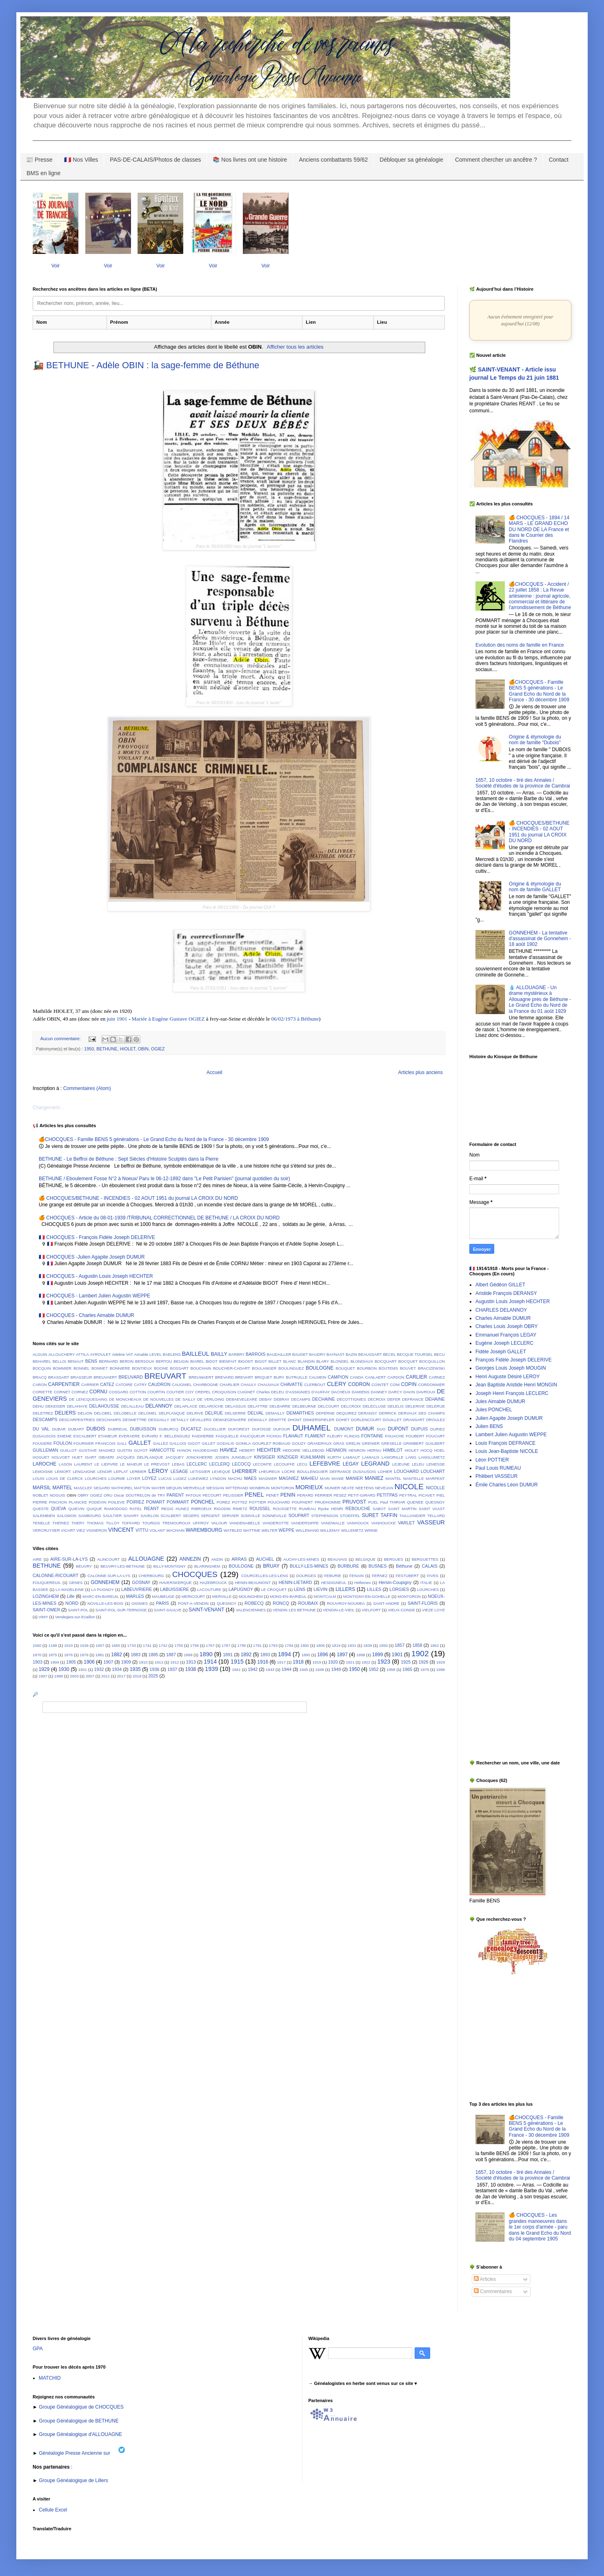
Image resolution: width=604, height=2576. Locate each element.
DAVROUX (425, 1392)
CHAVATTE (291, 1384)
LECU (302, 1464)
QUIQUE (94, 1508)
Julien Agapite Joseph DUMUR (509, 1418)
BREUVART (165, 1376)
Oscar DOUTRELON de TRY (139, 1495)
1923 (383, 1661)
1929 (44, 1669)
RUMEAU (307, 1508)
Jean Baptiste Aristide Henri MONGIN (516, 1385)
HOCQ (427, 1450)
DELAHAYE (77, 1406)
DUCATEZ (191, 1428)
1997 (42, 1676)
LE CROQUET (274, 1589)
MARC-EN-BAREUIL (100, 1596)
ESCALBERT (85, 1436)
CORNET (62, 1392)
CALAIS (429, 1566)
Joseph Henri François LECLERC (511, 1393)
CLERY (336, 1384)
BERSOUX (144, 1361)
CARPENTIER (64, 1384)
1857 (399, 1645)
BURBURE (348, 1566)
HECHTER (269, 1450)
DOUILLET (392, 1419)
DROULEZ (435, 1419)
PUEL (373, 1502)
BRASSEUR (81, 1377)
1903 (37, 1661)
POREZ (223, 1502)
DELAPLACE (186, 1406)
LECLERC (197, 1464)
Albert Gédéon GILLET (500, 1285)
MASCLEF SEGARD (92, 1488)
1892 (246, 1654)
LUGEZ (180, 1478)
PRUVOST (354, 1502)
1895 (306, 1655)
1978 (424, 1669)
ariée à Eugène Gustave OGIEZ (171, 1019)
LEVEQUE (221, 1471)
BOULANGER (264, 1368)
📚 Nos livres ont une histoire (250, 159)
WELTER (270, 1530)
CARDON (395, 1377)
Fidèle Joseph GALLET (500, 1352)
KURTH (334, 1457)
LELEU (418, 1464)
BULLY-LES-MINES (309, 1566)
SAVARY (131, 1515)
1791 (257, 1645)
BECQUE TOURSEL (415, 1354)
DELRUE (214, 1412)
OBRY (83, 1495)
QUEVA (58, 1508)
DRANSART (414, 1419)
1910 (143, 1662)
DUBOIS (96, 1429)
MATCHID (50, 2378)
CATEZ (107, 1384)
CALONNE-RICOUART (55, 1575)
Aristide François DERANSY (506, 1293)
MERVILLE (221, 1596)
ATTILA (82, 1354)
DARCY (395, 1392)
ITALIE (426, 1582)
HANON (184, 1450)
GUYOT (141, 1450)
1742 (163, 1645)
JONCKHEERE (199, 1457)
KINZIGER (288, 1457)
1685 (115, 1645)
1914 (210, 1661)
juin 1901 (117, 1019)
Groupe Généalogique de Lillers (73, 2480)
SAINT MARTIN (402, 1508)
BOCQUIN (42, 1368)
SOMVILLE (250, 1515)
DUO (381, 1429)
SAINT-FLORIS (423, 1603)
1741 (147, 1645)
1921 (350, 1662)
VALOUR (219, 1523)
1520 (68, 1645)
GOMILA (243, 1443)
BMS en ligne (43, 173)
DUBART (76, 1429)
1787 (226, 1645)
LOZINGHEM (46, 1596)
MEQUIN (174, 1488)
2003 (74, 1676)
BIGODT (245, 1361)
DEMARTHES (300, 1412)
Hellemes (362, 1582)
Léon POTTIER (492, 1460)
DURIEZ (437, 1429)
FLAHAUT (293, 1435)
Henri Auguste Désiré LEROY (507, 1376)
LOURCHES (96, 1478)
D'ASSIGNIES (297, 1392)
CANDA (357, 1377)
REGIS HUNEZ (175, 1508)
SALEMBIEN (44, 1515)
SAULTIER (112, 1515)
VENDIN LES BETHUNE (294, 1610)
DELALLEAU (132, 1406)
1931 (82, 1669)
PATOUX (193, 1495)
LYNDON (218, 1478)
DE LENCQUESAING (88, 1399)
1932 (99, 1669)
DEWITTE (277, 1419)
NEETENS (364, 1488)
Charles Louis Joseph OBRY (506, 1326)
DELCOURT (329, 1406)
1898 (360, 1655)
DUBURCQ (169, 1429)
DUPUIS (419, 1428)
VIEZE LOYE (433, 1610)
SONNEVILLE (274, 1515)
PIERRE (40, 1502)
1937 (172, 1669)
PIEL (440, 1495)
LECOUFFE (284, 1464)
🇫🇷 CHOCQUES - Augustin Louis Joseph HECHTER (96, 1276)
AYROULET (100, 1354)
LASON (65, 1464)
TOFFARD (131, 1523)
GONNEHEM (105, 1582)
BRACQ (40, 1377)
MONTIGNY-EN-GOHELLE (367, 1596)
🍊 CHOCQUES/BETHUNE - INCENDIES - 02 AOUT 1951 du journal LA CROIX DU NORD (138, 1198)
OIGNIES (139, 1603)
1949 (336, 1669)
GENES (76, 1582)
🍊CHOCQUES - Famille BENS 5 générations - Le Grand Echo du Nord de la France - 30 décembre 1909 (154, 1139)
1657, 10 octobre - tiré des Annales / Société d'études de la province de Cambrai (522, 783)
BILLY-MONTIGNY (169, 1566)
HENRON (357, 1450)
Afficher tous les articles (295, 347)
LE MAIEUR (131, 1464)
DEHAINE (435, 1399)
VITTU (141, 1530)
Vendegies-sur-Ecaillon (75, 1617)
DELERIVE (414, 1406)
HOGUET (41, 1457)
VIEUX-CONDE (401, 1610)
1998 (58, 1676)
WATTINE (251, 1530)
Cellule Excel (53, 2510)
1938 (190, 1669)
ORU (108, 1495)
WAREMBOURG (204, 1530)
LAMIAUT (351, 1457)
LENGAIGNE (84, 1471)
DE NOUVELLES (158, 1399)
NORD (71, 1603)
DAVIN (409, 1392)
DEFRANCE (413, 1399)
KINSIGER (264, 1457)
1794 (288, 1645)
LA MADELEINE (70, 1589)
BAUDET (300, 1354)
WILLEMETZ (352, 1530)
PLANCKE (78, 1502)
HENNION (336, 1450)
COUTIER (175, 1392)
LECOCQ (241, 1464)
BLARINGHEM (207, 1566)
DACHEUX (341, 1392)
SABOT (379, 1508)
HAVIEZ (228, 1450)
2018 (137, 1676)
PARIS (162, 1603)
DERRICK (387, 1413)
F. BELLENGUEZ (175, 1436)
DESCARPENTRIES (77, 1419)
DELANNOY (158, 1406)
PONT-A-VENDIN (193, 1603)
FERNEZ (379, 1575)
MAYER (158, 1488)
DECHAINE (323, 1399)
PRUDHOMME (328, 1502)
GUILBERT (435, 1443)
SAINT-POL (78, 1610)
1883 (135, 1654)
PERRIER (323, 1495)
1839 (367, 1645)
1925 (406, 1661)
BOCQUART (386, 1361)
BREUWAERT (201, 1377)
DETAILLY (180, 1419)
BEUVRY (84, 1566)
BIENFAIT (228, 1361)
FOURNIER (83, 1443)
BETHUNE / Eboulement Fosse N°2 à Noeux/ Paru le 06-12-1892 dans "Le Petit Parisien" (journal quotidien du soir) (164, 1178)
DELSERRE (235, 1413)
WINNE (371, 1530)
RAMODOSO (115, 1508)
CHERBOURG (151, 1575)
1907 (108, 1661)
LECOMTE (262, 1464)
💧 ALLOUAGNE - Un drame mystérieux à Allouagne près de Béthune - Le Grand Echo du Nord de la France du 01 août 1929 (540, 999)
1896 (322, 1654)
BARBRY (236, 1354)
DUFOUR (281, 1429)
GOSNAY (141, 1582)
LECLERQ (219, 1464)
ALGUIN (40, 1354)
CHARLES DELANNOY (501, 1310)
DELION (85, 1413)
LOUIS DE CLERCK (64, 1478)
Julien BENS (489, 1426)
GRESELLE (391, 1443)
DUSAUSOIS (44, 1436)
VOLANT (157, 1530)
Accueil (214, 1072)
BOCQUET (407, 1361)
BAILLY (219, 1354)
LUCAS (164, 1478)
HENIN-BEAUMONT (253, 1582)
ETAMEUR (107, 1436)
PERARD (305, 1495)
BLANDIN (306, 1361)
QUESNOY (435, 1502)
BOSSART (179, 1368)
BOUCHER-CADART (231, 1368)
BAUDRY (317, 1354)
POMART (155, 1501)
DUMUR (365, 1429)
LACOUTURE (209, 1589)
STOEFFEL (350, 1515)
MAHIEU (309, 1478)
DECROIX (377, 1399)
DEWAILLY (257, 1419)
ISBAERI (106, 1457)
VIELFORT (371, 1610)
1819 (336, 1645)
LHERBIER (244, 1471)
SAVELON (149, 1515)
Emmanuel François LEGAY (505, 1335)
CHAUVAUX (268, 1384)
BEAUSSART (370, 1354)
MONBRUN (259, 1488)
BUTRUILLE (297, 1377)
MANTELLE (413, 1478)
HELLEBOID (313, 1450)
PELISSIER (233, 1495)
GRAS (338, 1443)
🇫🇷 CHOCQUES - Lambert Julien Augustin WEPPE (94, 1296)
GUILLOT (68, 1450)
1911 (159, 1662)
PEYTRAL (408, 1495)
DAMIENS (361, 1392)
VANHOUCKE (383, 1523)
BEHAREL (42, 1361)
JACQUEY (174, 1457)
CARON (40, 1384)
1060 (37, 1645)
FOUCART (435, 1436)
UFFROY (201, 1523)
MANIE (337, 1478)
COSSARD (118, 1392)
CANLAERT (375, 1377)
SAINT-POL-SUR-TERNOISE (121, 1610)
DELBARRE (280, 1406)
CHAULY (248, 1384)
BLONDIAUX (362, 1361)
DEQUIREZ (346, 1413)
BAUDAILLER (279, 1354)
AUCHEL (265, 1559)
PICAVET (427, 1495)
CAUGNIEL (182, 1384)
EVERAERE (129, 1436)
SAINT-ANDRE (386, 1603)
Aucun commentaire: (61, 1038)
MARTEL (62, 1487)
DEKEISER (55, 1406)
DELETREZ (43, 1413)
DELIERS (65, 1413)
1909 (126, 1661)
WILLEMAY (330, 1530)
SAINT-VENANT (206, 1610)
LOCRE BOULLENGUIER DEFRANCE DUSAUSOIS (329, 1471)
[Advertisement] (493, 1623)
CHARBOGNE (205, 1384)
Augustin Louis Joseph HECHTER (512, 1301)
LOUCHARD (406, 1471)
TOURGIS (151, 1523)
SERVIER (230, 1515)
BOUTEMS (388, 1368)
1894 (284, 1654)
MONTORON (282, 1488)
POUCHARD (279, 1502)
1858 (417, 1645)
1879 (84, 1655)
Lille (71, 1596)
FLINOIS (352, 1436)
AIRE (37, 1559)
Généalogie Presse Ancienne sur (85, 2453)
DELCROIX (351, 1406)
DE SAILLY (185, 1399)
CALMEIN (317, 1377)
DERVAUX (407, 1413)
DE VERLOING (210, 1399)
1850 (383, 1645)
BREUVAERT (105, 1377)
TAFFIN (389, 1515)
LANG (411, 1457)
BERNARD (108, 1361)
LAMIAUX (371, 1457)
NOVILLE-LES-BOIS (105, 1603)
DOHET (343, 1419)
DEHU (38, 1406)
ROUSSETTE (285, 1508)
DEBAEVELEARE (242, 1399)
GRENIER (371, 1443)
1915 (237, 1661)
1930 (63, 1669)
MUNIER (332, 1488)
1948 (319, 1669)
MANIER (354, 1478)
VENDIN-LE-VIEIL (339, 1610)
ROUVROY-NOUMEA (346, 1603)
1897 (342, 1654)
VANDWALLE (332, 1523)
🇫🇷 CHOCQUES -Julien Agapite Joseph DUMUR (92, 1257)
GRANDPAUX (319, 1443)
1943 (270, 1669)
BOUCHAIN (201, 1368)
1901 (397, 1654)
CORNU (98, 1392)
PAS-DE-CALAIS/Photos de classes (155, 159)
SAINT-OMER (46, 1609)
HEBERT (247, 1450)
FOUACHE (394, 1436)
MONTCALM (325, 1596)
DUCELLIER (215, 1429)
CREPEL (203, 1392)
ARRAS (238, 1559)
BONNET (99, 1368)
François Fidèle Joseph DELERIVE (513, 1360)
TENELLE (41, 1523)
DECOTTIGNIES (351, 1399)
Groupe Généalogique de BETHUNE (78, 2421)
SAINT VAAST (432, 1508)
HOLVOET (60, 1457)
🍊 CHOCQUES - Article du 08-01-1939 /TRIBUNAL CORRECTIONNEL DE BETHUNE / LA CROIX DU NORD (159, 1218)
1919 (316, 1662)
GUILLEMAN (45, 1450)
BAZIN (351, 1354)
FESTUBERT (407, 1575)
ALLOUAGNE (146, 1558)
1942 (253, 1669)
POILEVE (116, 1502)
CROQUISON (224, 1392)
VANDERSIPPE (305, 1523)
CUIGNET (246, 1392)
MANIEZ (374, 1478)
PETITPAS (387, 1495)
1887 (171, 1654)
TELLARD (436, 1515)
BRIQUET (263, 1377)
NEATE (347, 1488)
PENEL (254, 1494)
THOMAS (95, 1523)
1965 (407, 1669)
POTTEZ (239, 1502)
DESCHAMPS (108, 1419)
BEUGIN (181, 1361)
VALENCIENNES (251, 1610)
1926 (424, 1661)
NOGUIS (57, 1495)
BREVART (244, 1377)
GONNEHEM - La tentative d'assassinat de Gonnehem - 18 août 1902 (540, 939)
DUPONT (398, 1429)
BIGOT (261, 1361)
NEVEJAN (384, 1488)
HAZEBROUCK (213, 1582)
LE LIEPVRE (106, 1464)
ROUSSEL (260, 1508)
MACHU (235, 1478)
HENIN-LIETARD (295, 1582)
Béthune (404, 1566)
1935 (135, 1669)
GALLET (140, 1442)
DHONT (295, 1419)
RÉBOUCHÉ (357, 1508)
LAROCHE (44, 1464)
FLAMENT (315, 1435)
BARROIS (256, 1354)
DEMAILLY (275, 1413)
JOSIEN (222, 1457)
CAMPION (338, 1377)
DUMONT (343, 1428)
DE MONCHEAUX (125, 1399)
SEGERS (191, 1515)
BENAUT (76, 1361)
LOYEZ (149, 1478)
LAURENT (83, 1464)
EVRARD (150, 1436)
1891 (228, 1654)
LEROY (158, 1471)
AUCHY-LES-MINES (301, 1559)
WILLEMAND (307, 1530)
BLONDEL (340, 1361)
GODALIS (225, 1443)
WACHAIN (175, 1530)
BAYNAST (335, 1354)
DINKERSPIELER (319, 1419)
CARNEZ (437, 1377)
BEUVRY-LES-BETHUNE (122, 1566)
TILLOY (112, 1523)
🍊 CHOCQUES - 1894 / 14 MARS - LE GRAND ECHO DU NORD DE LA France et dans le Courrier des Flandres (539, 529)
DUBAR (59, 1429)
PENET (272, 1495)
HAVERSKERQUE (176, 1582)
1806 (320, 1645)
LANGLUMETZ (431, 1457)
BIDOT (212, 1361)
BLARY (322, 1361)
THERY (77, 1523)
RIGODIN (222, 1508)
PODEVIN (97, 1502)
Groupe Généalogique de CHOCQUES (81, 2407)
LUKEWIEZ (198, 1478)
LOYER (133, 1478)
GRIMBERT (413, 1443)
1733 (131, 1645)
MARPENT (435, 1478)
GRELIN (353, 1443)
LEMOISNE (43, 1471)
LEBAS (178, 1464)
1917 (281, 1662)
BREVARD (224, 1377)
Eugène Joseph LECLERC (504, 1343)
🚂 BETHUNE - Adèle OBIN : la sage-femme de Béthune (146, 365)
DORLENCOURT (366, 1419)
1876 (68, 1655)
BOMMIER (62, 1368)
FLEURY (335, 1436)
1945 (304, 1669)
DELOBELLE (125, 1413)
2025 (153, 1675)
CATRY (140, 1384)
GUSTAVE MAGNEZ (97, 1450)
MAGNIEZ (289, 1478)
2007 (90, 1676)
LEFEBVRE (324, 1463)
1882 (116, 1654)
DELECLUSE (374, 1406)
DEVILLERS (201, 1419)
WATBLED (233, 1530)
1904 (54, 1662)
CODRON (359, 1384)
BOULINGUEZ (291, 1368)
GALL (122, 1443)
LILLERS (345, 1589)
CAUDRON (159, 1384)
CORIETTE (43, 1392)
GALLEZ (160, 1443)
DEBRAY (282, 1399)
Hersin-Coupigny (395, 1582)
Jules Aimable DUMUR (500, 1401)
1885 (153, 1654)
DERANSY (367, 1413)
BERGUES (393, 1559)
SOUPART (299, 1515)
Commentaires (493, 2291)
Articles (485, 2279)
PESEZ (339, 1495)
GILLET (208, 1443)
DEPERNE (325, 1413)
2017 (121, 1676)
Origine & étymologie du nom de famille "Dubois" (535, 739)
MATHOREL (122, 1488)
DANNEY (379, 1392)
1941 (236, 1669)
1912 (174, 1662)
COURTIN (156, 1392)
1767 (210, 1645)
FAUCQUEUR (252, 1436)
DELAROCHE (211, 1406)
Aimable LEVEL (148, 1354)
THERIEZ (60, 1523)
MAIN (325, 1478)
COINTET (380, 1384)
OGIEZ (158, 1048)
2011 (105, 1676)
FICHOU (274, 1436)
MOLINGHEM (251, 1596)
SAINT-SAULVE (168, 1610)
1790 (242, 1645)
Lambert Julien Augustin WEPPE (511, 1434)
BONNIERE (120, 1368)
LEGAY (351, 1464)
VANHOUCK (358, 1523)
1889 (188, 1655)
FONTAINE (372, 1435)
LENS (299, 1589)
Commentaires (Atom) (87, 1088)
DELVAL (256, 1412)
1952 (374, 1669)
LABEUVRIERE (136, 1589)
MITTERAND (236, 1488)
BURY (278, 1377)
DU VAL (41, 1428)
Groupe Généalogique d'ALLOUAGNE (80, 2434)
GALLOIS (177, 1443)
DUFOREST (239, 1429)
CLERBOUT (315, 1384)
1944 (286, 1669)
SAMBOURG (89, 1515)
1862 (434, 1645)
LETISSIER (200, 1471)
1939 (211, 1669)
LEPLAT (121, 1471)
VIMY (43, 1617)
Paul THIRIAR (392, 1502)
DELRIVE (195, 1413)
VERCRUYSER (46, 1530)
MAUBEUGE (163, 1596)
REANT (151, 1508)
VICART (68, 1530)
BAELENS (172, 1354)
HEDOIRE (292, 1450)
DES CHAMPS (431, 1413)
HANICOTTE (162, 1450)
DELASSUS (235, 1406)
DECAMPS (300, 1399)
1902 (420, 1653)
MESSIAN (215, 1488)
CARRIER (90, 1384)
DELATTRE (258, 1406)
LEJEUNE (401, 1464)
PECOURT (212, 1495)
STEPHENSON (324, 1515)
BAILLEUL (195, 1353)
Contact (558, 159)
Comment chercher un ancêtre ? (496, 159)
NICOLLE (435, 1487)
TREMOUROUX (176, 1523)
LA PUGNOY (102, 1589)
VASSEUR (431, 1522)
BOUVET (408, 1368)
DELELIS (396, 1406)
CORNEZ (79, 1392)
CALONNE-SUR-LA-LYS (108, 1575)
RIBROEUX (201, 1508)
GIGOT (194, 1443)
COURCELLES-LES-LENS (264, 1575)
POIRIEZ (135, 1501)
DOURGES (306, 1575)
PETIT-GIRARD (361, 1495)
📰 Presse (39, 159)
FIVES (432, 1575)
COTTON (137, 1392)
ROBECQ (254, 1603)
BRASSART (58, 1377)
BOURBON (367, 1368)
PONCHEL (203, 1502)
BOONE (161, 1368)
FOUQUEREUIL (47, 1582)
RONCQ (281, 1603)
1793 (273, 1645)
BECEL (389, 1354)
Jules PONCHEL (493, 1410)
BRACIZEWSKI (431, 1368)
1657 (99, 1645)
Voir (55, 266)
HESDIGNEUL (333, 1582)
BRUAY (271, 1566)
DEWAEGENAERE (229, 1419)
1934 (117, 1669)
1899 (377, 1654)
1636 (84, 1645)
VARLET (406, 1522)
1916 (263, 1662)
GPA (37, 2348)
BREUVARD (131, 1377)
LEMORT (63, 1471)
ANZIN (217, 1559)
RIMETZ (240, 1508)
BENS (91, 1361)
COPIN (409, 1384)
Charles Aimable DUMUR (503, 1318)
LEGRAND (375, 1463)
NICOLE (409, 1486)
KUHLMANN (312, 1457)
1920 (333, 1661)
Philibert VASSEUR (496, 1476)
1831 (352, 1645)
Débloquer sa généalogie (411, 159)
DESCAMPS (45, 1419)
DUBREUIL (118, 1429)
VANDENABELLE (244, 1523)
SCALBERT (170, 1515)
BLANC (289, 1361)
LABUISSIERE (174, 1589)
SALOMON (66, 1515)
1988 (440, 1669)
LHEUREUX (269, 1471)
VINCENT (121, 1529)
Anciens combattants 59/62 (333, 159)
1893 (265, 1654)
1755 (178, 1645)
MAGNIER (268, 1478)
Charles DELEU (270, 1392)
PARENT (175, 1495)
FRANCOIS (105, 1443)
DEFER (394, 1399)
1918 (298, 1662)
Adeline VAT (122, 1354)
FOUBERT (415, 1436)
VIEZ (80, 1530)
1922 (366, 1662)
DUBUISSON (143, 1428)
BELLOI (60, 1361)
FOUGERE (42, 1443)
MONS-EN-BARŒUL (288, 1596)
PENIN (287, 1495)
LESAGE (179, 1471)
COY (189, 1392)
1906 (89, 1662)
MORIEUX (309, 1487)
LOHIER (385, 1471)
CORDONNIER (431, 1384)
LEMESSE (435, 1464)
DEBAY (265, 1399)
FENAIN (356, 1575)
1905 (71, 1661)
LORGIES (399, 1589)
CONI (395, 1384)
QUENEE (415, 1502)
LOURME (117, 1478)
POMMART (178, 1501)
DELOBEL (103, 1413)
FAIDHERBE (203, 1436)
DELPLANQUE (172, 1413)
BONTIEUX (142, 1368)
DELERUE (435, 1406)
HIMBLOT (393, 1450)
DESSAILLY (158, 1419)
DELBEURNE (304, 1406)
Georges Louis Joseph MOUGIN (510, 1368)
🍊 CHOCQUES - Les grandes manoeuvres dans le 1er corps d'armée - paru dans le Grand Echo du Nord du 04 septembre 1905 (540, 2227)
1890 (206, 1654)
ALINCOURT (108, 1559)
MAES (250, 1478)
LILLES (374, 1589)
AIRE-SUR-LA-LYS (69, 1559)
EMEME (65, 1436)
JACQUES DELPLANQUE (139, 1457)
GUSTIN (124, 1450)
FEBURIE (332, 1575)
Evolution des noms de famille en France (519, 645)
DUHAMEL (311, 1428)
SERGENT (210, 1515)
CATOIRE (124, 1384)
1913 (191, 1661)
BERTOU (164, 1361)
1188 (53, 1645)
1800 (304, 1645)
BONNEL (81, 1368)
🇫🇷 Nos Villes (81, 159)
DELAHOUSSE (104, 1406)
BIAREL (197, 1361)
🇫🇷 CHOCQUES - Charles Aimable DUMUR (86, 1315)
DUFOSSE (261, 1429)
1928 (440, 1662)
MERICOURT (193, 1596)
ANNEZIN (190, 1559)
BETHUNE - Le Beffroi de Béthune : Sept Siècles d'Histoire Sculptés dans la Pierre (128, 1159)
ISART (90, 1457)
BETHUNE (107, 1048)
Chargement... (48, 1107)
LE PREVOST (157, 1464)
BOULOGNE (319, 1368)
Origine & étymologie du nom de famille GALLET (535, 886)
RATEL (135, 1508)
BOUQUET (345, 1368)
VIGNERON (96, 1530)
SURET (370, 1515)
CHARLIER (230, 1384)
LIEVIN (320, 1589)
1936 (154, 1669)
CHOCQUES (195, 1574)
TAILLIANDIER (413, 1515)
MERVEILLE (194, 1488)
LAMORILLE (393, 1457)
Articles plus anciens (420, 1072)
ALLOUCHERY (61, 1354)
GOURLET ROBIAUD (271, 1443)
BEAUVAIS (337, 1559)
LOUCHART (433, 1471)
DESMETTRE (134, 1419)
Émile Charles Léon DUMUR (506, 1485)
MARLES (135, 1596)
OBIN (143, 1048)
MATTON (142, 1488)
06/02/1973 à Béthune (295, 1019)
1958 (390, 1669)
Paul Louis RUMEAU (498, 1468)
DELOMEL (147, 1413)
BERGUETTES (425, 1559)
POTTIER (257, 1502)
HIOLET (127, 1048)
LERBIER (138, 1471)
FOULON (62, 1443)
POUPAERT (302, 1502)
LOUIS (38, 1478)
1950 (89, 1048)
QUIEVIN (76, 1508)
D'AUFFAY (320, 1392)
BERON (126, 1361)
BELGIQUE (365, 1559)
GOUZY (299, 1443)
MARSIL (42, 1487)
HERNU (374, 1450)
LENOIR (104, 1471)
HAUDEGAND (205, 1450)
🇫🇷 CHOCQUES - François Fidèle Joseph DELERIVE (97, 1237)
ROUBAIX (308, 1603)
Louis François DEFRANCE (505, 1443)
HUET (77, 1457)
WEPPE (287, 1530)
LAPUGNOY (241, 1589)
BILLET (275, 1361)
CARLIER (416, 1377)
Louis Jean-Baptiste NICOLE (506, 1451)
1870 (37, 1655)
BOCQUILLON (432, 1361)
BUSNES (377, 1566)
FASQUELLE (227, 1436)
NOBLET (40, 1495)
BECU (439, 1354)
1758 (194, 1645)
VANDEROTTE (275, 1523)
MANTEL (394, 1478)
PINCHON (58, 1502)
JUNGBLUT (241, 1457)
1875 (52, 1655)
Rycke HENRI (330, 1508)
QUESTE (41, 1508)
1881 (99, 1655)
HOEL (439, 1450)
